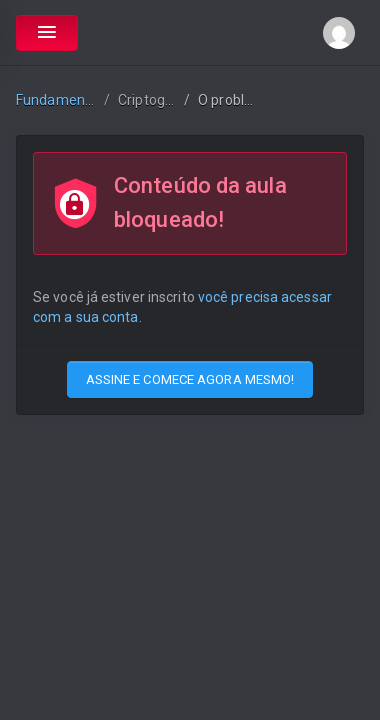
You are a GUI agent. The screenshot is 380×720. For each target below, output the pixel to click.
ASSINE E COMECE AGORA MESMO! (190, 379)
